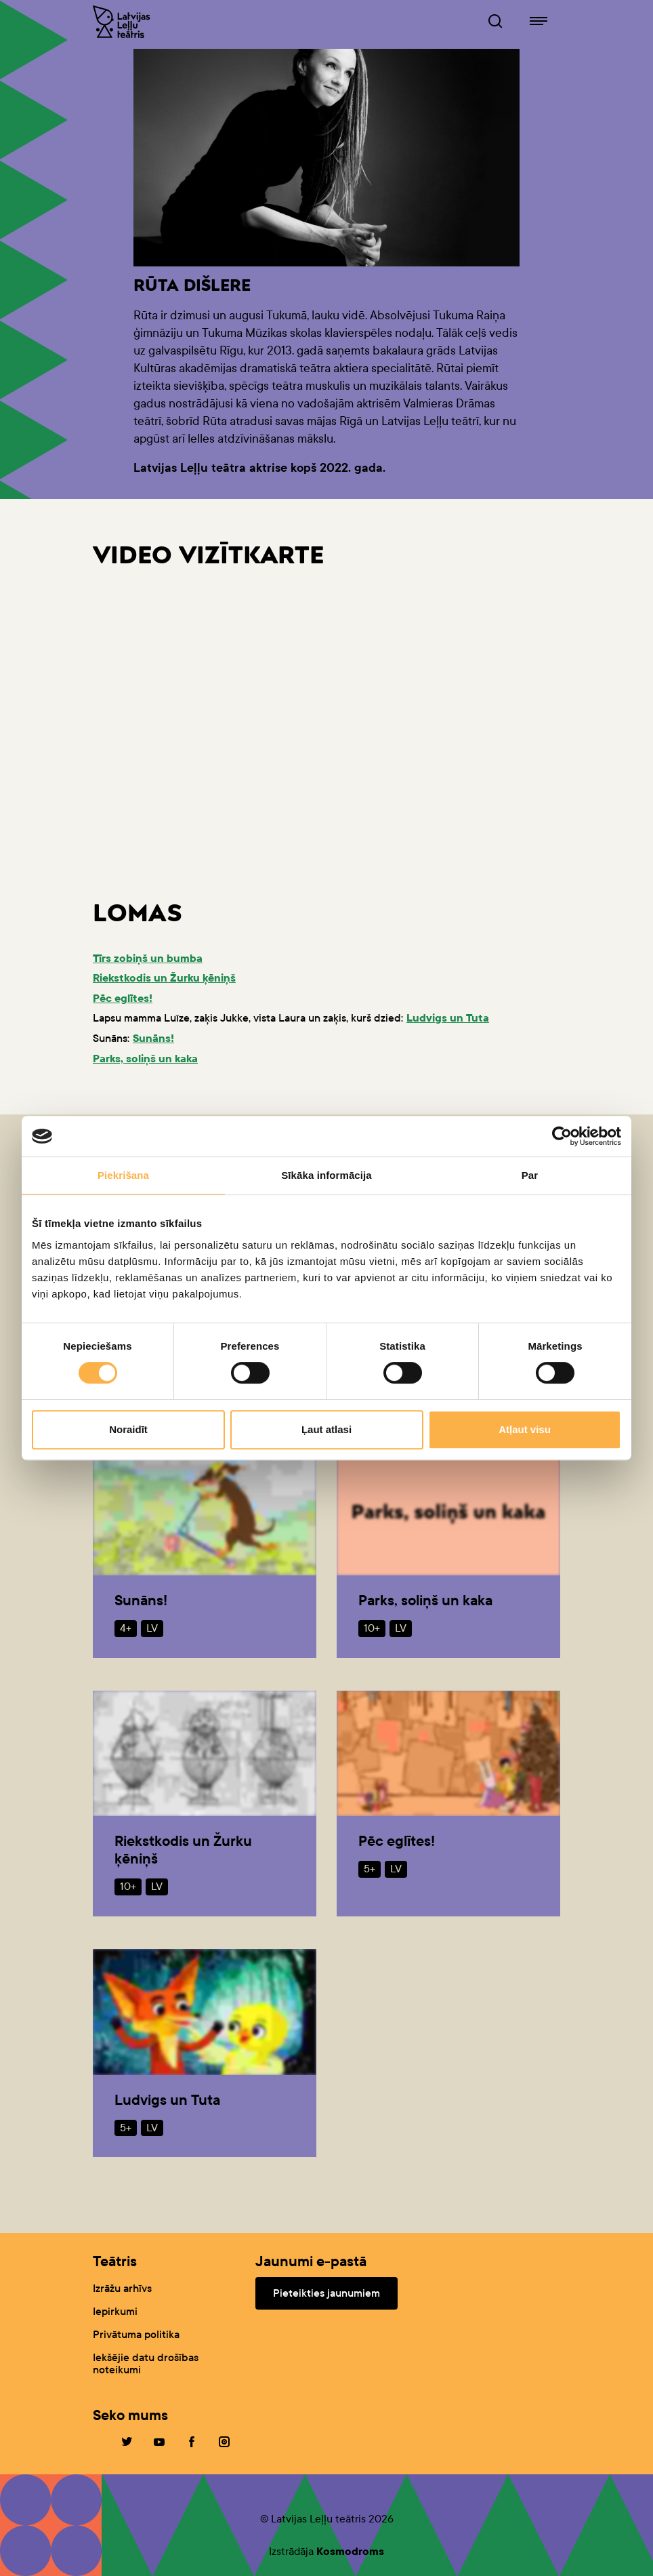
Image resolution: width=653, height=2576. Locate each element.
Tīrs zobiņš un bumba (148, 958)
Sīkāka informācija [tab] (326, 1175)
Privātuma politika (136, 2334)
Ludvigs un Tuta (447, 1017)
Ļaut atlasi (326, 1429)
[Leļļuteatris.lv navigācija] (538, 21)
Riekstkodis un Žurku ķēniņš (164, 977)
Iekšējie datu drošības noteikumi (145, 2363)
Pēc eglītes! (122, 998)
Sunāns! (153, 1038)
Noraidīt (128, 1429)
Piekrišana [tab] (123, 1175)
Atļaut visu (525, 1429)
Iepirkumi (115, 2311)
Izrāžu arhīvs (122, 2288)
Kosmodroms (350, 2551)
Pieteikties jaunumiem (326, 2293)
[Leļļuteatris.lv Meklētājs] (495, 21)
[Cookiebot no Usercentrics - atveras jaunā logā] (562, 1136)
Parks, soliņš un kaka (145, 1058)
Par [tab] (530, 1175)
